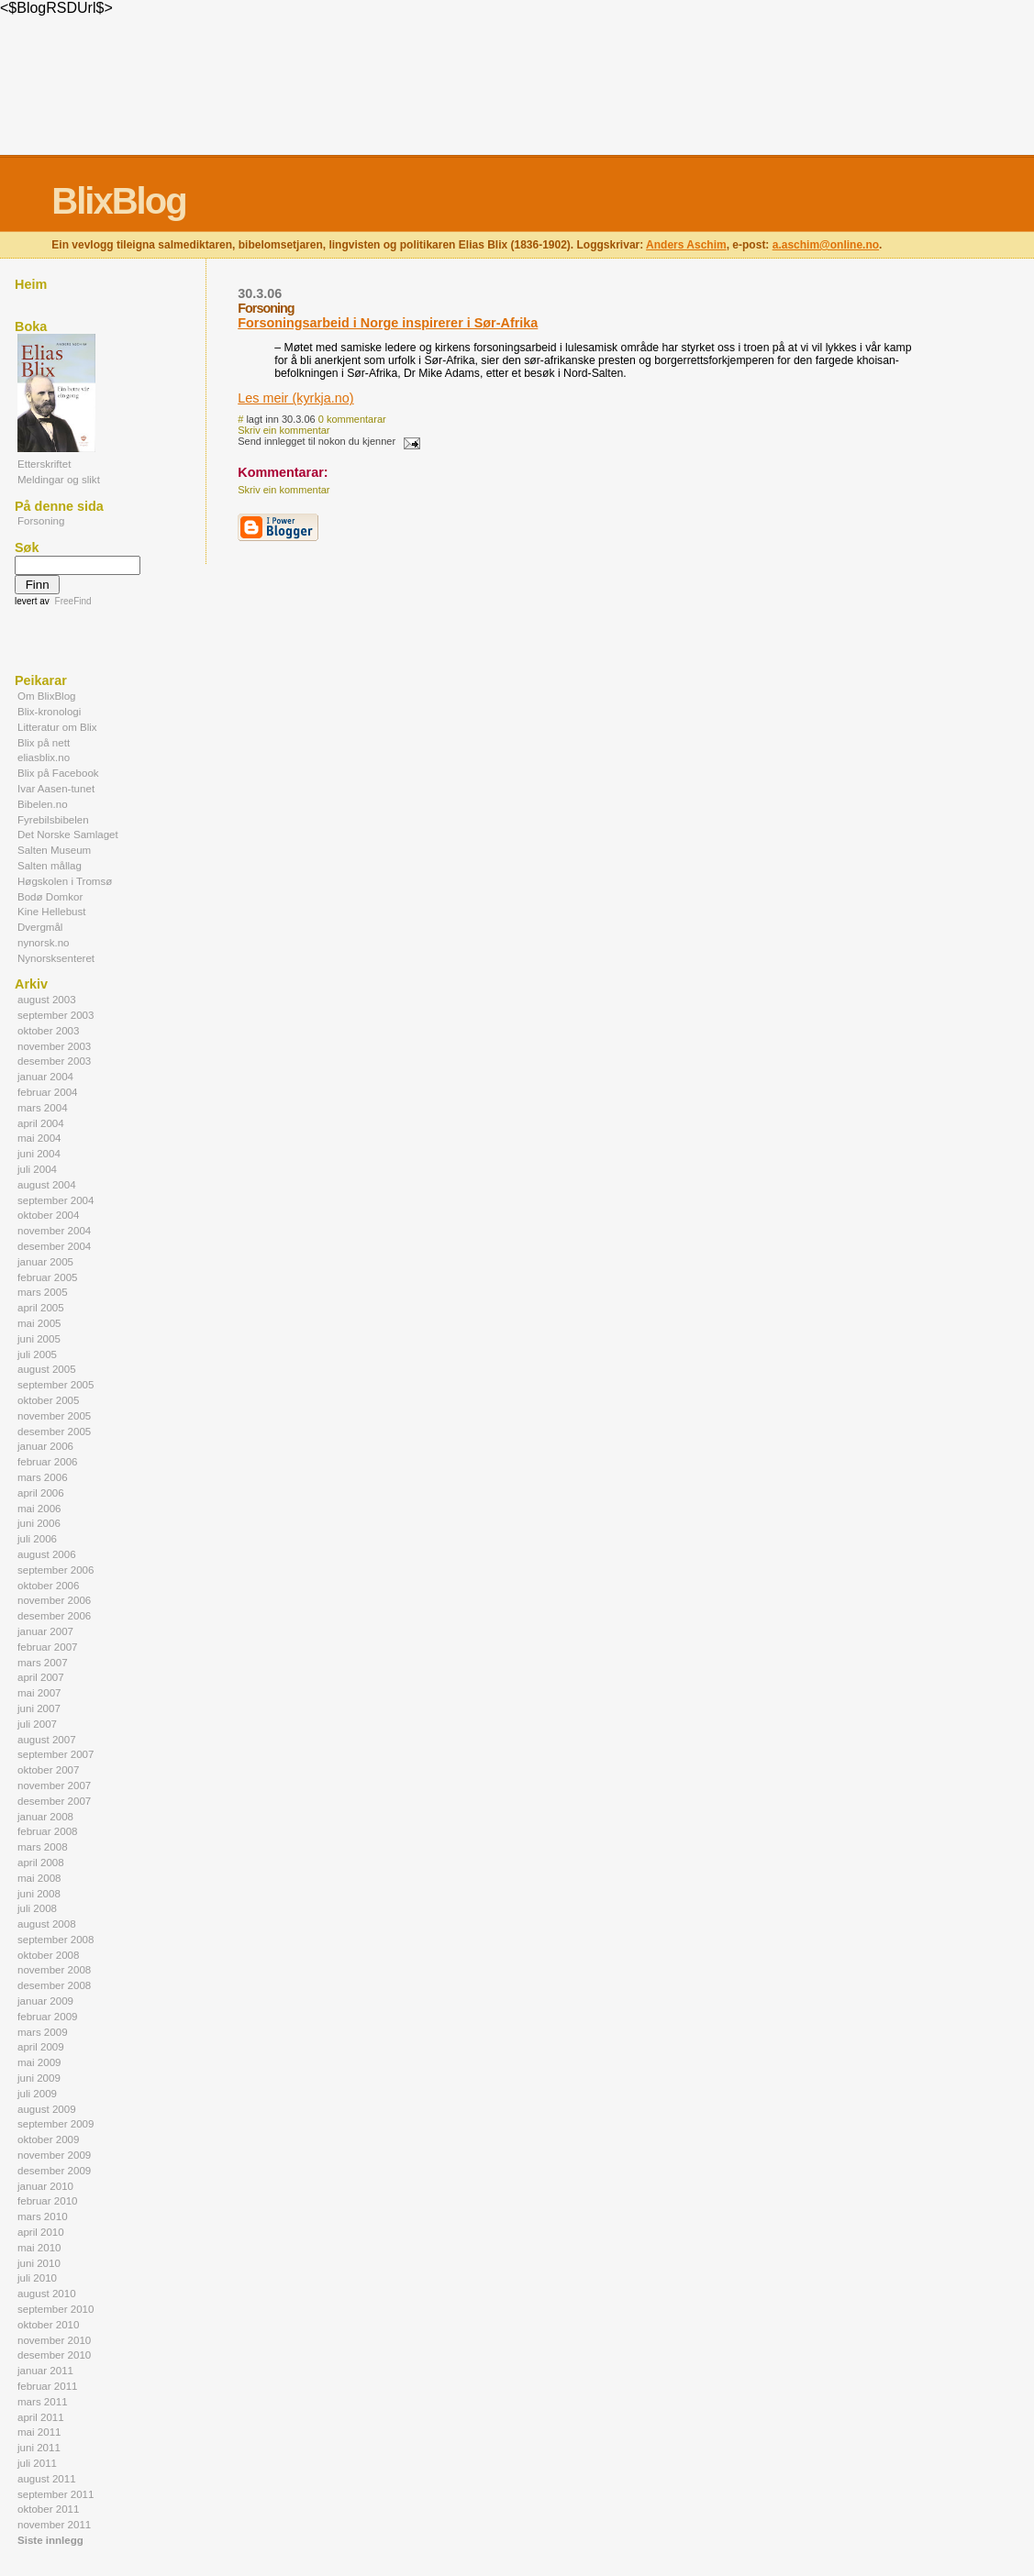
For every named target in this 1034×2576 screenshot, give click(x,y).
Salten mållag (49, 865)
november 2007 (54, 1785)
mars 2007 (42, 1662)
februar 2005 (47, 1277)
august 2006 (46, 1554)
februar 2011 (47, 2386)
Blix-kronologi (49, 711)
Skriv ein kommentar (283, 430)
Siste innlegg (50, 2540)
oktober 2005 (48, 1400)
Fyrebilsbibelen (53, 819)
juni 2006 (39, 1523)
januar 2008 (45, 1816)
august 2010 (46, 2293)
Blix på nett (43, 742)
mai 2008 (39, 1878)
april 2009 (40, 2046)
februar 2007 (47, 1647)
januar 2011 (45, 2370)
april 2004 (40, 1123)
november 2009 (54, 2155)
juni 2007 (39, 1708)
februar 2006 (47, 1461)
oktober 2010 (48, 2324)
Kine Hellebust (51, 911)
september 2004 (55, 1200)
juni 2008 (39, 1893)
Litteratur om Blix (57, 727)
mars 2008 (42, 1846)
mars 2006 (42, 1477)
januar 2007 (45, 1631)
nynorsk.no (43, 942)
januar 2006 (45, 1446)
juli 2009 (37, 2093)
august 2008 (46, 1923)
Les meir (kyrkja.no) (295, 398)
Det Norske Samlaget (67, 834)
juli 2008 (37, 1908)
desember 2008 (54, 1985)
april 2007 (40, 1677)
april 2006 (40, 1492)
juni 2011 (39, 2447)
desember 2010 (54, 2354)
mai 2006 (39, 1508)
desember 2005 (54, 1431)
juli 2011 (37, 2463)
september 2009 (55, 2123)
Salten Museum (54, 850)
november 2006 (54, 1600)
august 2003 (46, 999)
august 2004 (46, 1184)
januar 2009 (45, 2001)
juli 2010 (37, 2277)
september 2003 (55, 1015)
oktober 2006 (48, 1585)
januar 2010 (45, 2186)
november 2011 (54, 2524)
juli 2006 (37, 1538)
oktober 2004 (48, 1215)
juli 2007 (37, 1724)
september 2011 (55, 2494)
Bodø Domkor (50, 896)
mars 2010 (42, 2216)
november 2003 (54, 1046)
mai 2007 (39, 1692)
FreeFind (73, 601)
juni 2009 (39, 2078)
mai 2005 (39, 1323)
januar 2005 (45, 1261)
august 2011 (46, 2478)
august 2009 (46, 2109)
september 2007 (55, 1754)
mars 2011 (42, 2401)
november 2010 (54, 2340)
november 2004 (54, 1230)
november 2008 (54, 1969)
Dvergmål (39, 927)
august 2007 (46, 1739)
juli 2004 (37, 1169)
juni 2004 (39, 1153)
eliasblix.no (43, 757)
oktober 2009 (48, 2139)
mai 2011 (39, 2432)
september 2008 (55, 1939)
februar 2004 (47, 1092)
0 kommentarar (352, 419)
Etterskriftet (44, 464)
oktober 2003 (48, 1030)
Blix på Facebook (58, 773)
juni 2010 (39, 2263)
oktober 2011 (48, 2509)
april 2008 (40, 1862)
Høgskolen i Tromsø (64, 881)
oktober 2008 (48, 1955)
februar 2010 (47, 2200)
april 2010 (40, 2232)
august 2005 (46, 1369)
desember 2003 (54, 1061)
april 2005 (40, 1307)
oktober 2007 (48, 1769)
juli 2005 (37, 1354)
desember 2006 (54, 1615)
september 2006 (55, 1569)
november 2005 (54, 1415)
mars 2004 (42, 1107)
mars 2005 (42, 1292)
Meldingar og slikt (58, 479)
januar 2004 (45, 1076)
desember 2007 (54, 1801)
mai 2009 (39, 2062)
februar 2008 (47, 1831)
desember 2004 (54, 1246)
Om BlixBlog (46, 696)
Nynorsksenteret (56, 958)
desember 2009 (54, 2170)
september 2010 (55, 2309)
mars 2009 (42, 2032)
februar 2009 (47, 2016)
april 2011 (40, 2417)
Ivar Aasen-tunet (56, 788)
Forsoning (40, 520)
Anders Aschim (686, 244)
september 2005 (55, 1384)
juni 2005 (39, 1338)
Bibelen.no (42, 804)
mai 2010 (39, 2247)
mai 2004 (39, 1138)
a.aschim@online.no (826, 244)
